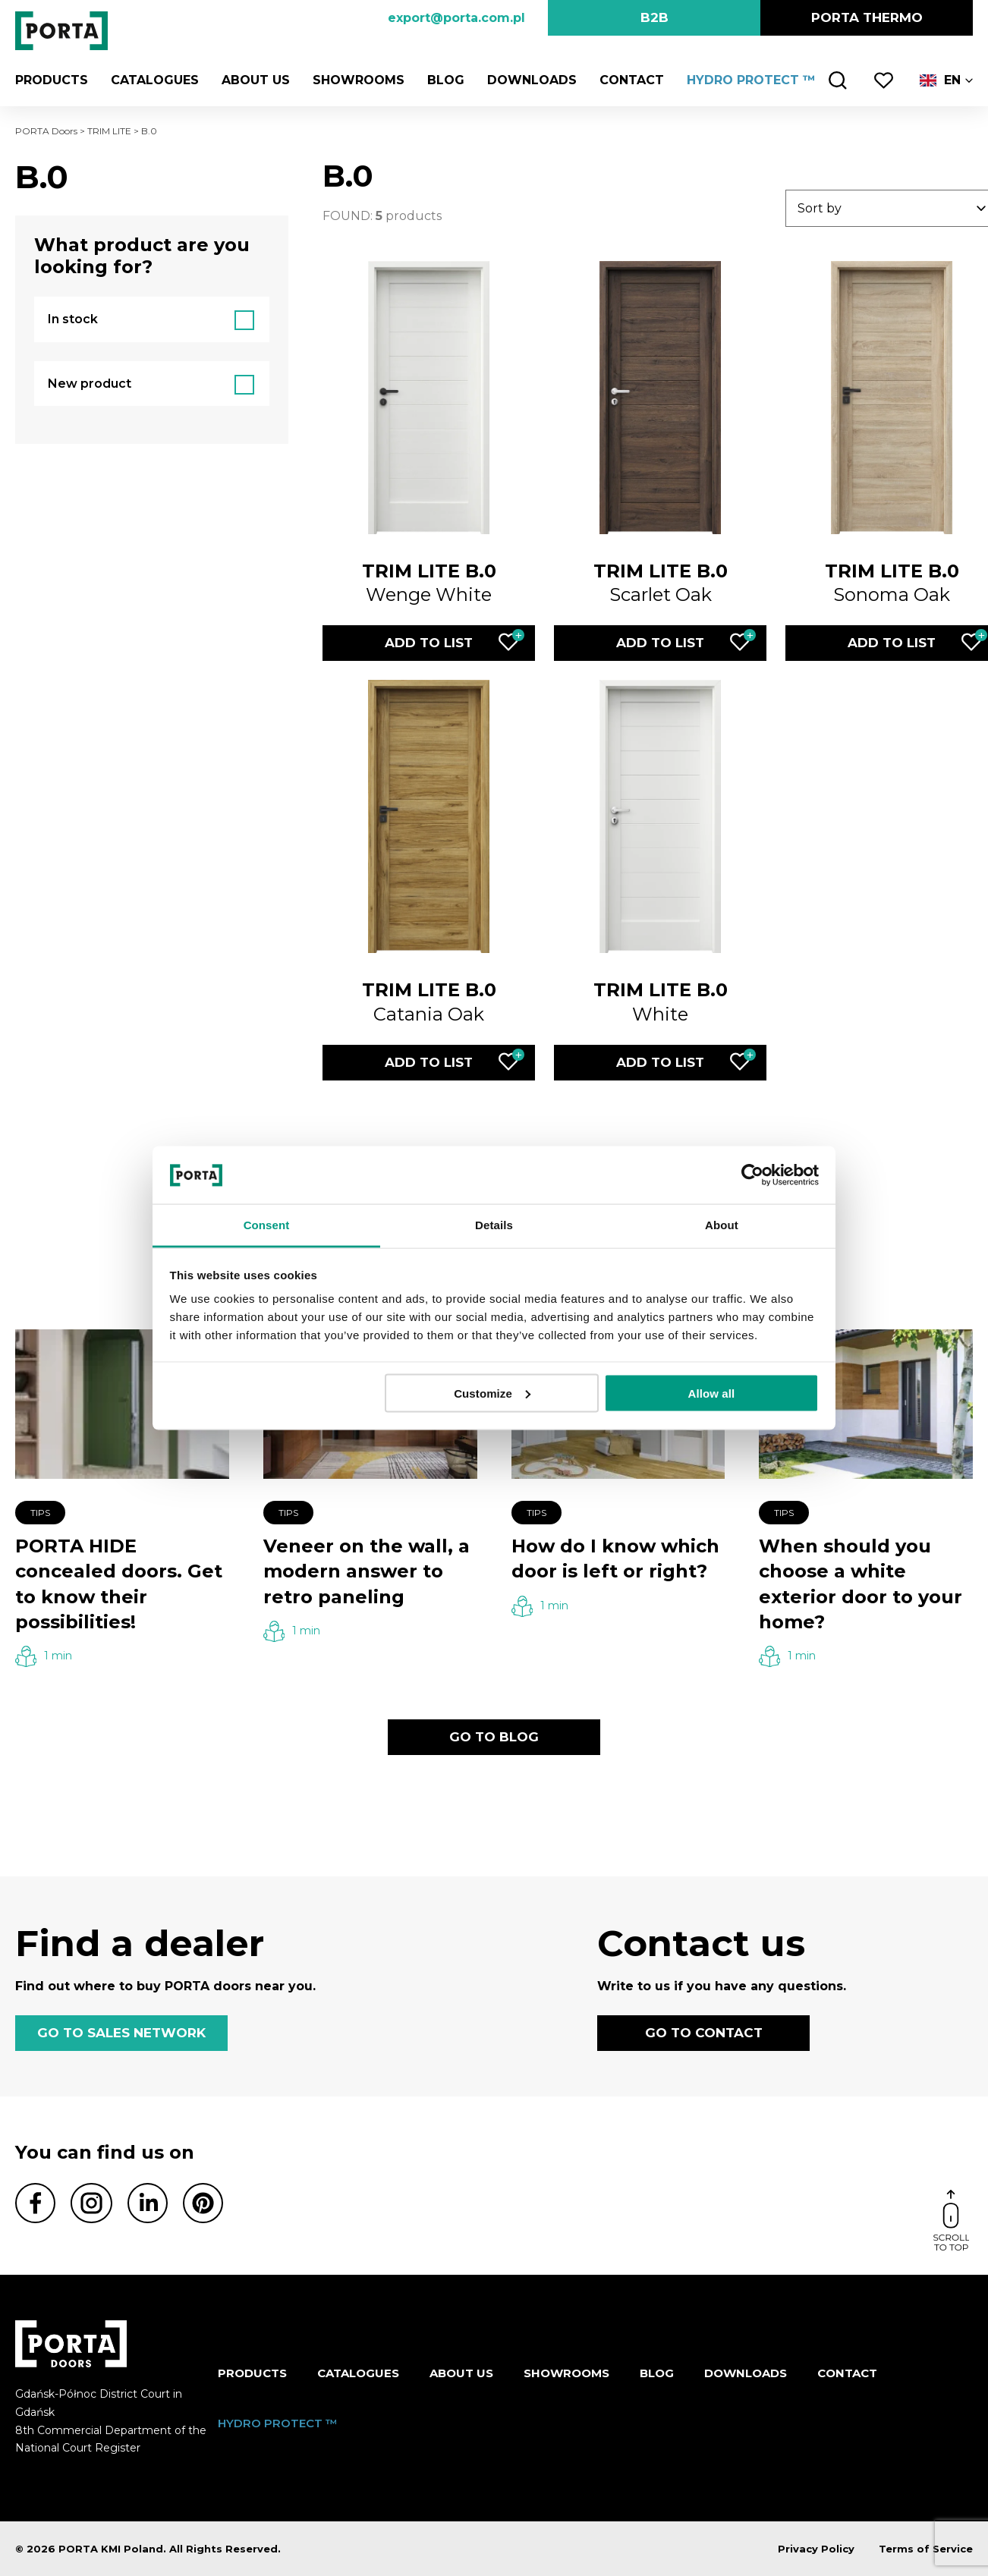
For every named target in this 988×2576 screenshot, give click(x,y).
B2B (654, 17)
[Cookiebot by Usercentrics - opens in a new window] (752, 1174)
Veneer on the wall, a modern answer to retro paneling (366, 1571)
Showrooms (358, 80)
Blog (445, 80)
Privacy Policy (816, 2549)
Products (51, 80)
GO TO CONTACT (704, 2032)
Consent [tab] (267, 1225)
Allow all (711, 1392)
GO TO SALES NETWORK (121, 2032)
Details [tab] (494, 1225)
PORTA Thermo (867, 17)
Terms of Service (926, 2549)
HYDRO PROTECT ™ (751, 80)
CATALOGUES (155, 80)
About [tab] (721, 1225)
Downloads (532, 80)
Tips (40, 1512)
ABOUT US (256, 80)
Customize (492, 1392)
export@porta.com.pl (456, 18)
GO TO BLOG (494, 1736)
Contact (631, 80)
